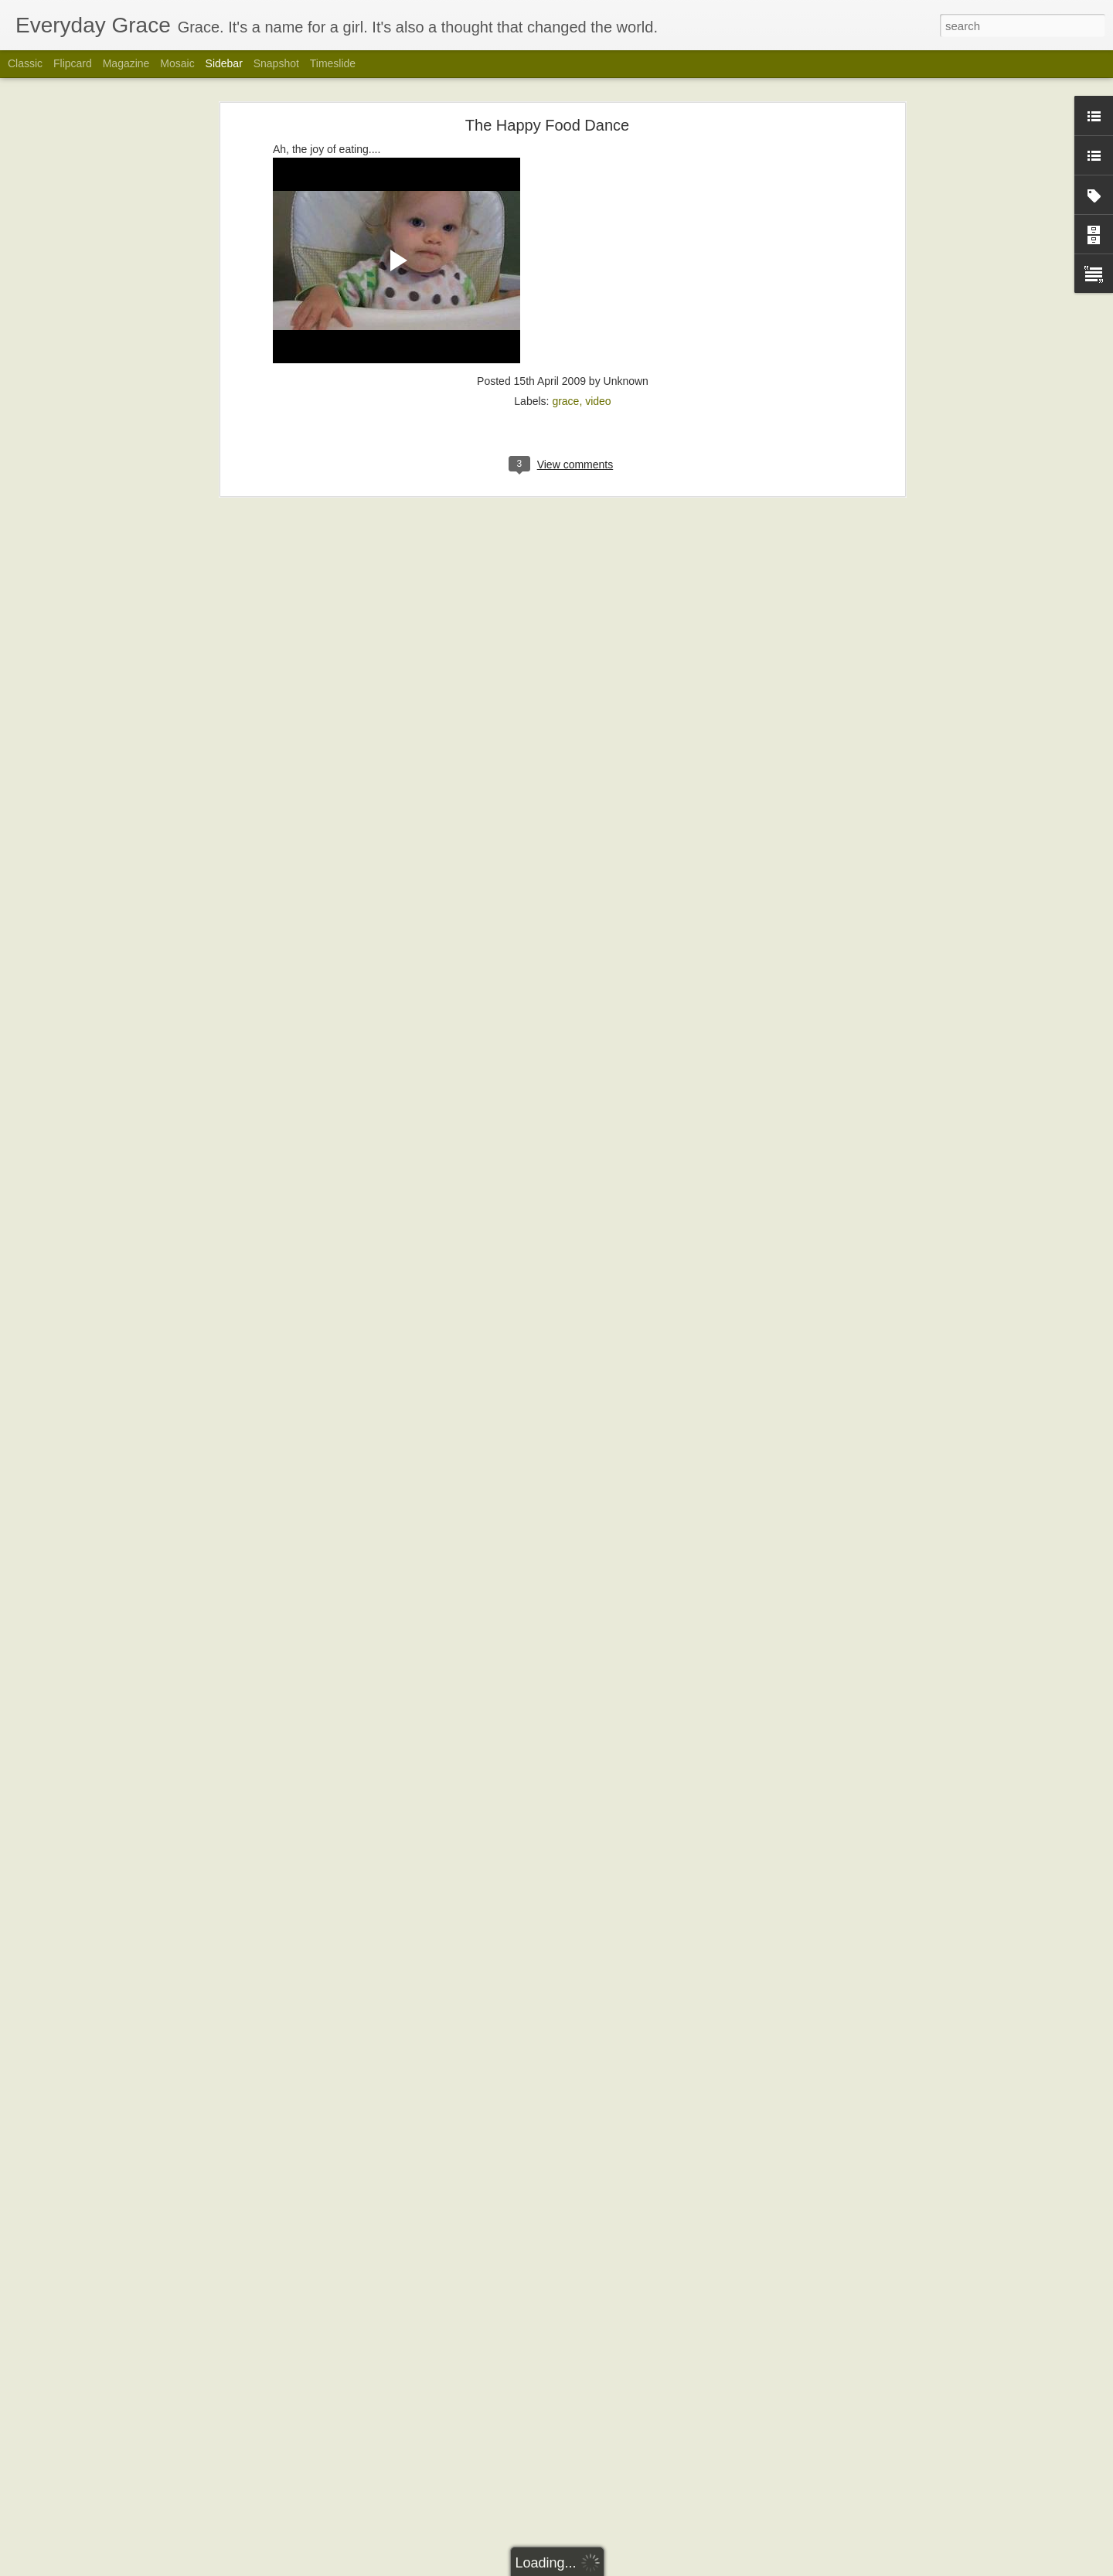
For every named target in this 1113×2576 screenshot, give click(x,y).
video (598, 362)
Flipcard (72, 63)
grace (565, 362)
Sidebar (224, 63)
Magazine (126, 63)
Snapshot (276, 63)
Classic (25, 63)
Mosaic (177, 63)
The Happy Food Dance (547, 85)
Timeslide (333, 63)
